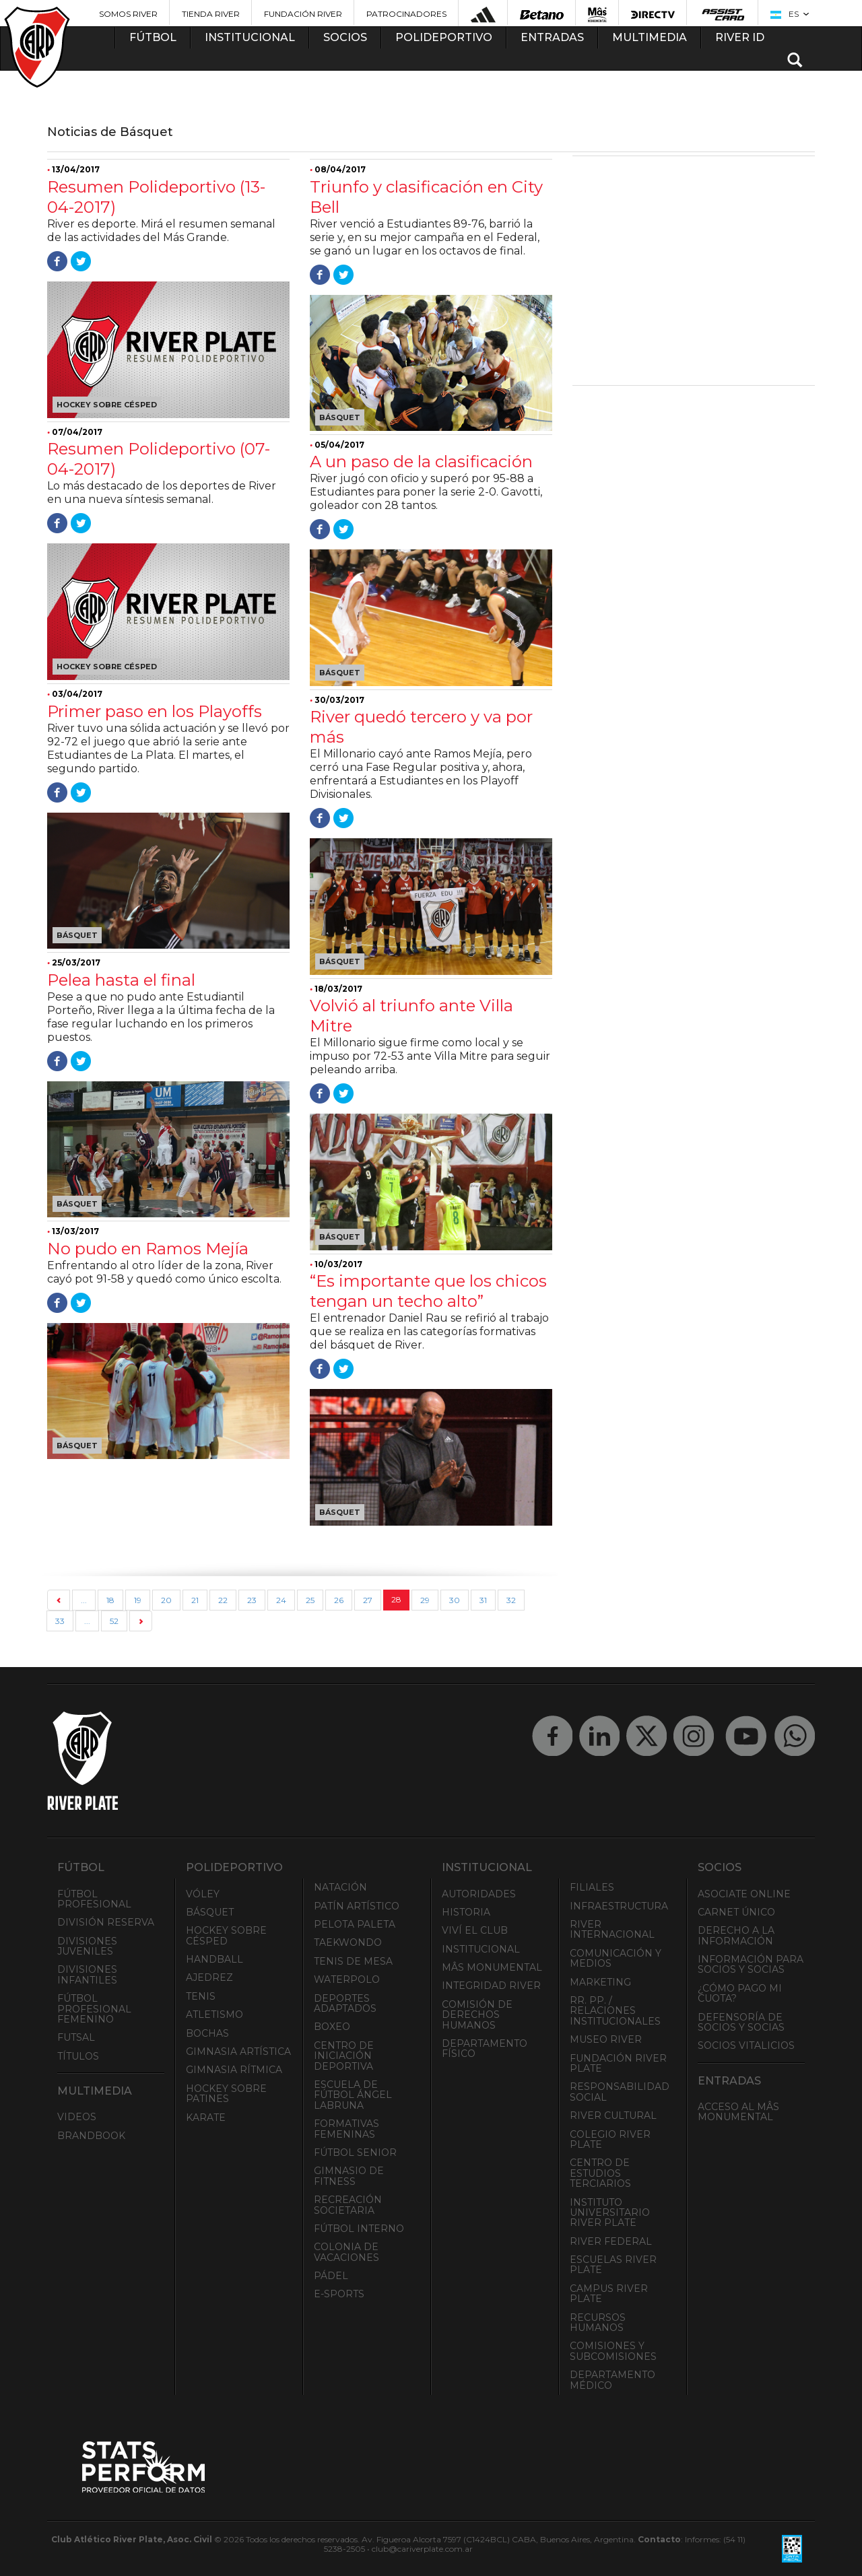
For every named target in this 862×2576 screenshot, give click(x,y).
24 (281, 1600)
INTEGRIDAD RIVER (491, 1985)
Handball (214, 1959)
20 (166, 1600)
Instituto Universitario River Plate (610, 2212)
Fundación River (303, 14)
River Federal (611, 2241)
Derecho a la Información (736, 1935)
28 (396, 1599)
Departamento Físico (484, 2048)
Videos (76, 2117)
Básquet (210, 1912)
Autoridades (479, 1894)
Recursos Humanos (598, 2322)
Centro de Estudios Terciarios (600, 2173)
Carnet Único (736, 1912)
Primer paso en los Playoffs (154, 711)
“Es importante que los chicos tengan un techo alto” (428, 1291)
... (84, 1600)
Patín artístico (356, 1906)
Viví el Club (475, 1930)
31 (483, 1600)
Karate (206, 2117)
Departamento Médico (612, 2380)
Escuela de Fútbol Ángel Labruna (353, 2094)
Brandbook (91, 2136)
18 (110, 1600)
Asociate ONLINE (744, 1894)
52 (114, 1621)
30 (454, 1600)
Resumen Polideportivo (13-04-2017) (156, 197)
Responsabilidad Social (619, 2091)
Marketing (600, 1982)
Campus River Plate (609, 2293)
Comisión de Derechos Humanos (477, 2014)
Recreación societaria (348, 2205)
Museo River (606, 2039)
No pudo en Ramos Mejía (147, 1248)
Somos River (128, 14)
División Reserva (105, 1922)
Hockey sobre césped (226, 1935)
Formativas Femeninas (346, 2128)
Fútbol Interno (359, 2229)
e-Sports (339, 2294)
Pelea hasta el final (121, 980)
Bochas (207, 2033)
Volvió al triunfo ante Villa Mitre (411, 1016)
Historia (466, 1912)
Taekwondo (348, 1942)
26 (338, 1600)
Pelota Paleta (354, 1924)
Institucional (481, 1949)
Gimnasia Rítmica (234, 2070)
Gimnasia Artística (238, 2051)
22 (223, 1600)
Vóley (203, 1894)
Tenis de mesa (353, 1961)
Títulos (78, 2056)
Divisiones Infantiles (87, 1974)
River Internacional (612, 1929)
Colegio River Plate (610, 2139)
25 (310, 1600)
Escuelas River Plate (613, 2264)
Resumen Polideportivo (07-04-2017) (158, 459)
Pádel (331, 2276)
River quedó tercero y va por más (421, 727)
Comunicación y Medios (615, 1958)
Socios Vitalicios (746, 2045)
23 (252, 1600)
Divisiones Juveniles (87, 1946)
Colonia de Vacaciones (346, 2252)
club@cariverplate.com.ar (422, 2549)
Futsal (76, 2037)
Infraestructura (619, 1906)
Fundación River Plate (618, 2063)
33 (60, 1621)
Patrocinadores (406, 14)
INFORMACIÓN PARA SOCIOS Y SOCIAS (750, 1964)
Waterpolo (347, 1979)
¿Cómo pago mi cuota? (740, 1993)
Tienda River (211, 14)
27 (367, 1600)
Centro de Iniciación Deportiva (344, 2055)
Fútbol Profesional (94, 1899)
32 (511, 1600)
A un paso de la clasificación (421, 461)
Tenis (201, 1996)
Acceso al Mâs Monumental (738, 2112)
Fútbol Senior (355, 2152)
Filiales (592, 1887)
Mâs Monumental (492, 1967)
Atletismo (214, 2014)
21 (195, 1600)
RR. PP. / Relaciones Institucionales (615, 2010)
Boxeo (332, 2027)
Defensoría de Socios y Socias (741, 2022)
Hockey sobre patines (226, 2093)
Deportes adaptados (345, 2003)
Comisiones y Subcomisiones (613, 2351)
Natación (340, 1887)
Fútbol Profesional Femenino (94, 2008)
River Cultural (613, 2115)
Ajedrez (209, 1977)
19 (137, 1600)
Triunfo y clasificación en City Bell (426, 197)
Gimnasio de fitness (349, 2176)
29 (425, 1600)
